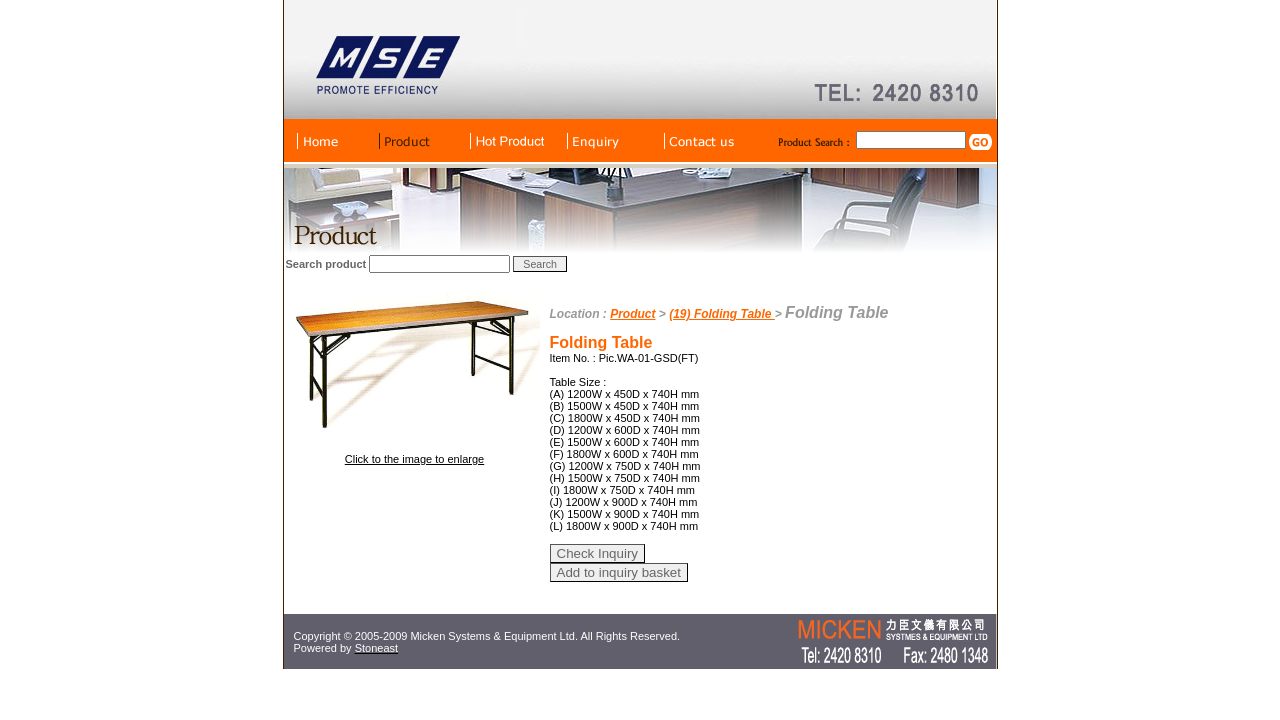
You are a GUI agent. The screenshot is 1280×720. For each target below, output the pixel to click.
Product (632, 314)
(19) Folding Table (722, 314)
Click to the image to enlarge (414, 459)
